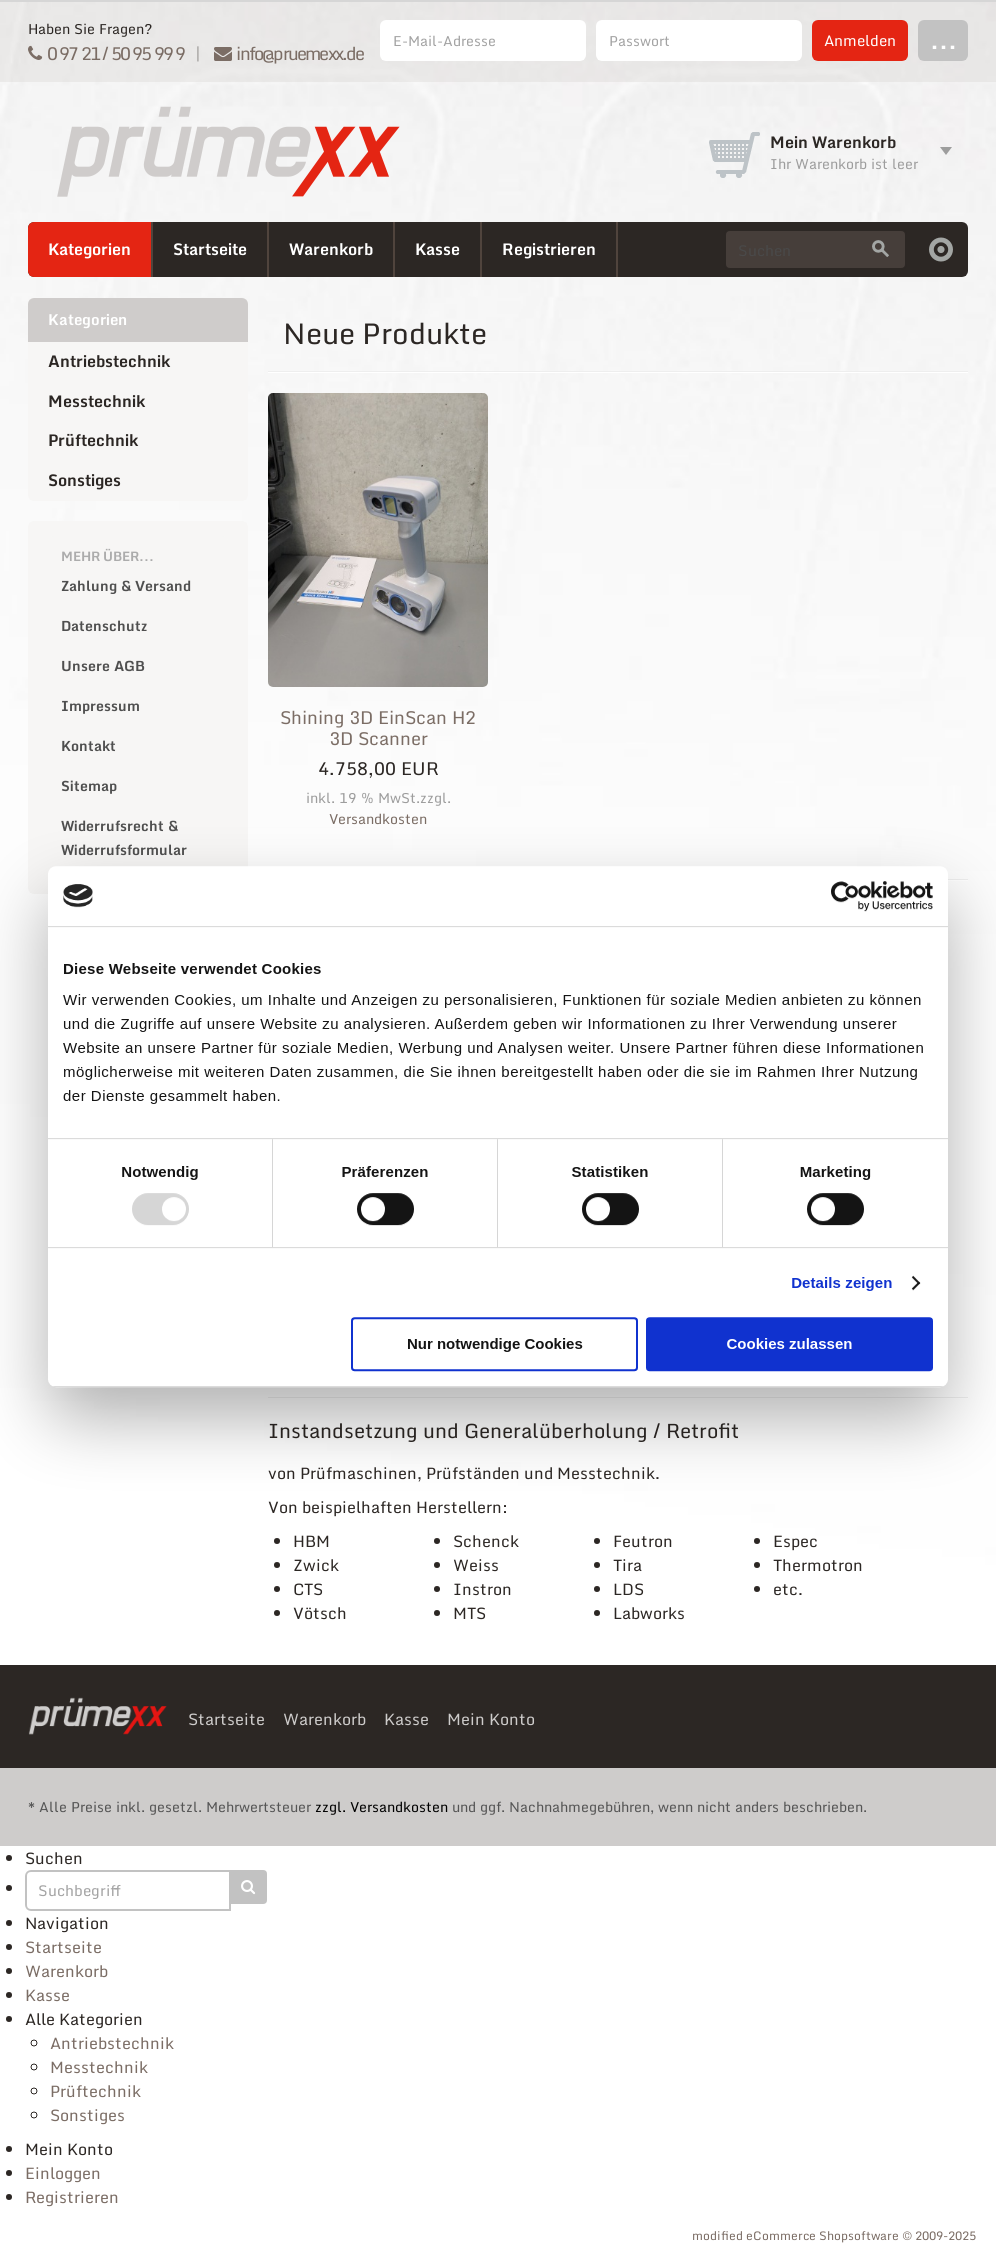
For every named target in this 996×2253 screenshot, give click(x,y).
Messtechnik (96, 401)
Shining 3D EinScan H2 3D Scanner (378, 728)
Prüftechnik (93, 440)
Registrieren (549, 249)
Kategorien (89, 249)
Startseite (210, 249)
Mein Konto (491, 1719)
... (943, 39)
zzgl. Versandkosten (381, 1806)
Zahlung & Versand (126, 585)
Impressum (100, 705)
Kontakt (88, 745)
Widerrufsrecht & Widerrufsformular (124, 837)
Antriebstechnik (109, 361)
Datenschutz (104, 625)
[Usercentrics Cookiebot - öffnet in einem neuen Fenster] (845, 896)
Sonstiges (84, 480)
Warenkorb (331, 249)
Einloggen (63, 2173)
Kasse (437, 249)
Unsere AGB (103, 665)
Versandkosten (378, 818)
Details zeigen (841, 1282)
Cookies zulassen (790, 1343)
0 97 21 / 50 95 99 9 (106, 53)
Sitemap (89, 785)
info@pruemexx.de (289, 53)
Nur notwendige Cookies (495, 1343)
